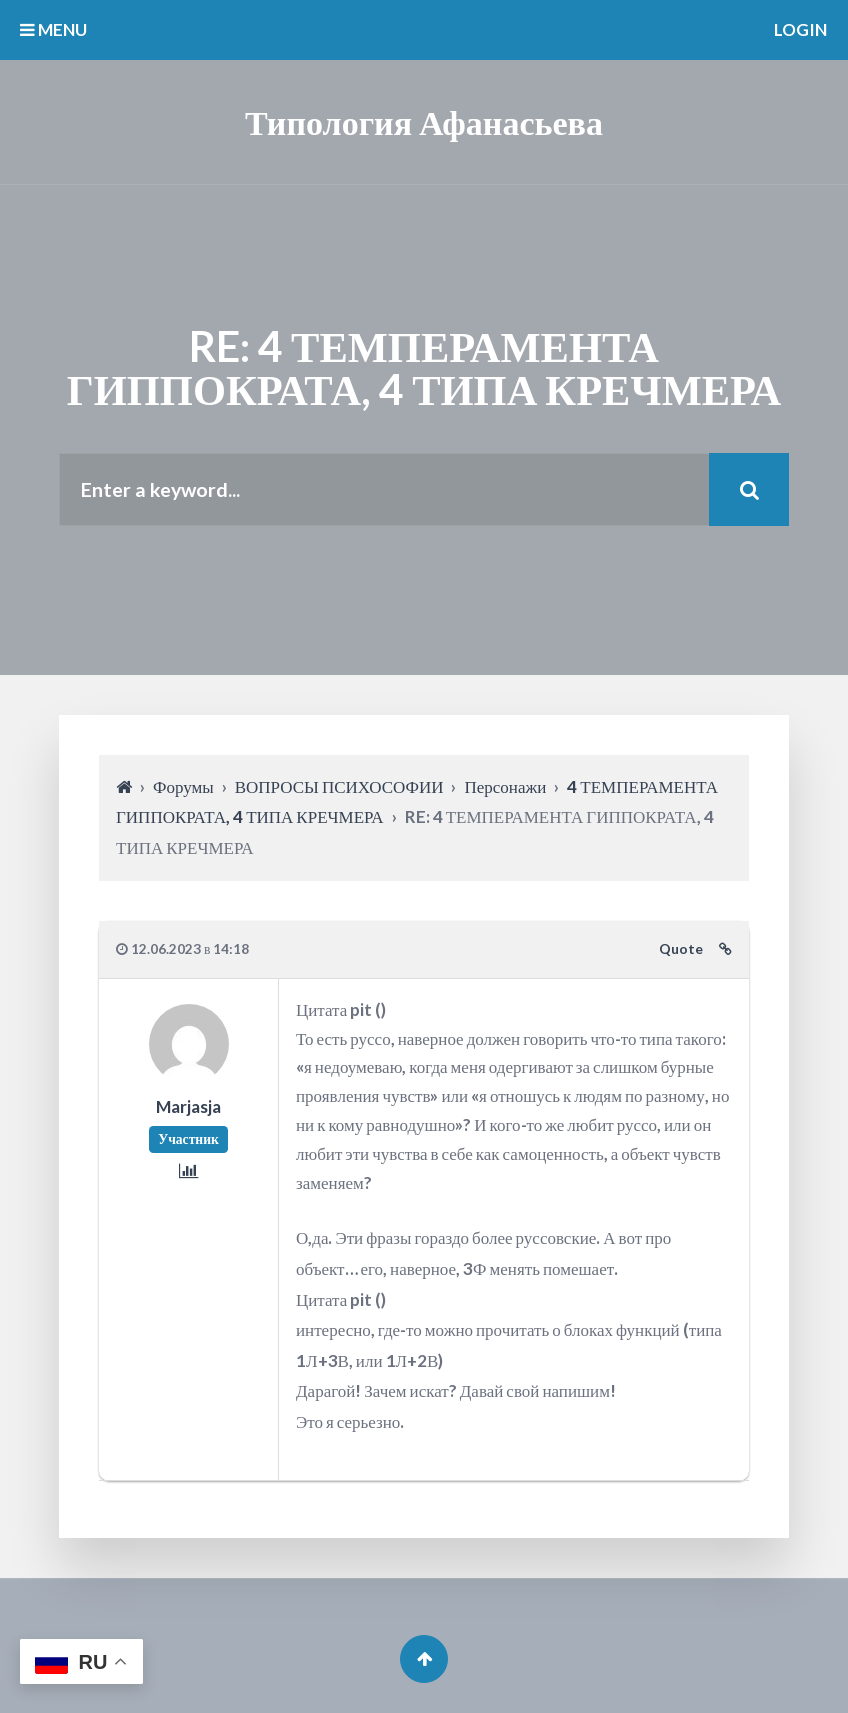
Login (800, 29)
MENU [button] (53, 29)
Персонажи (505, 786)
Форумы (183, 786)
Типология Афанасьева (424, 121)
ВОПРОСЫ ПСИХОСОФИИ (339, 786)
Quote (681, 949)
